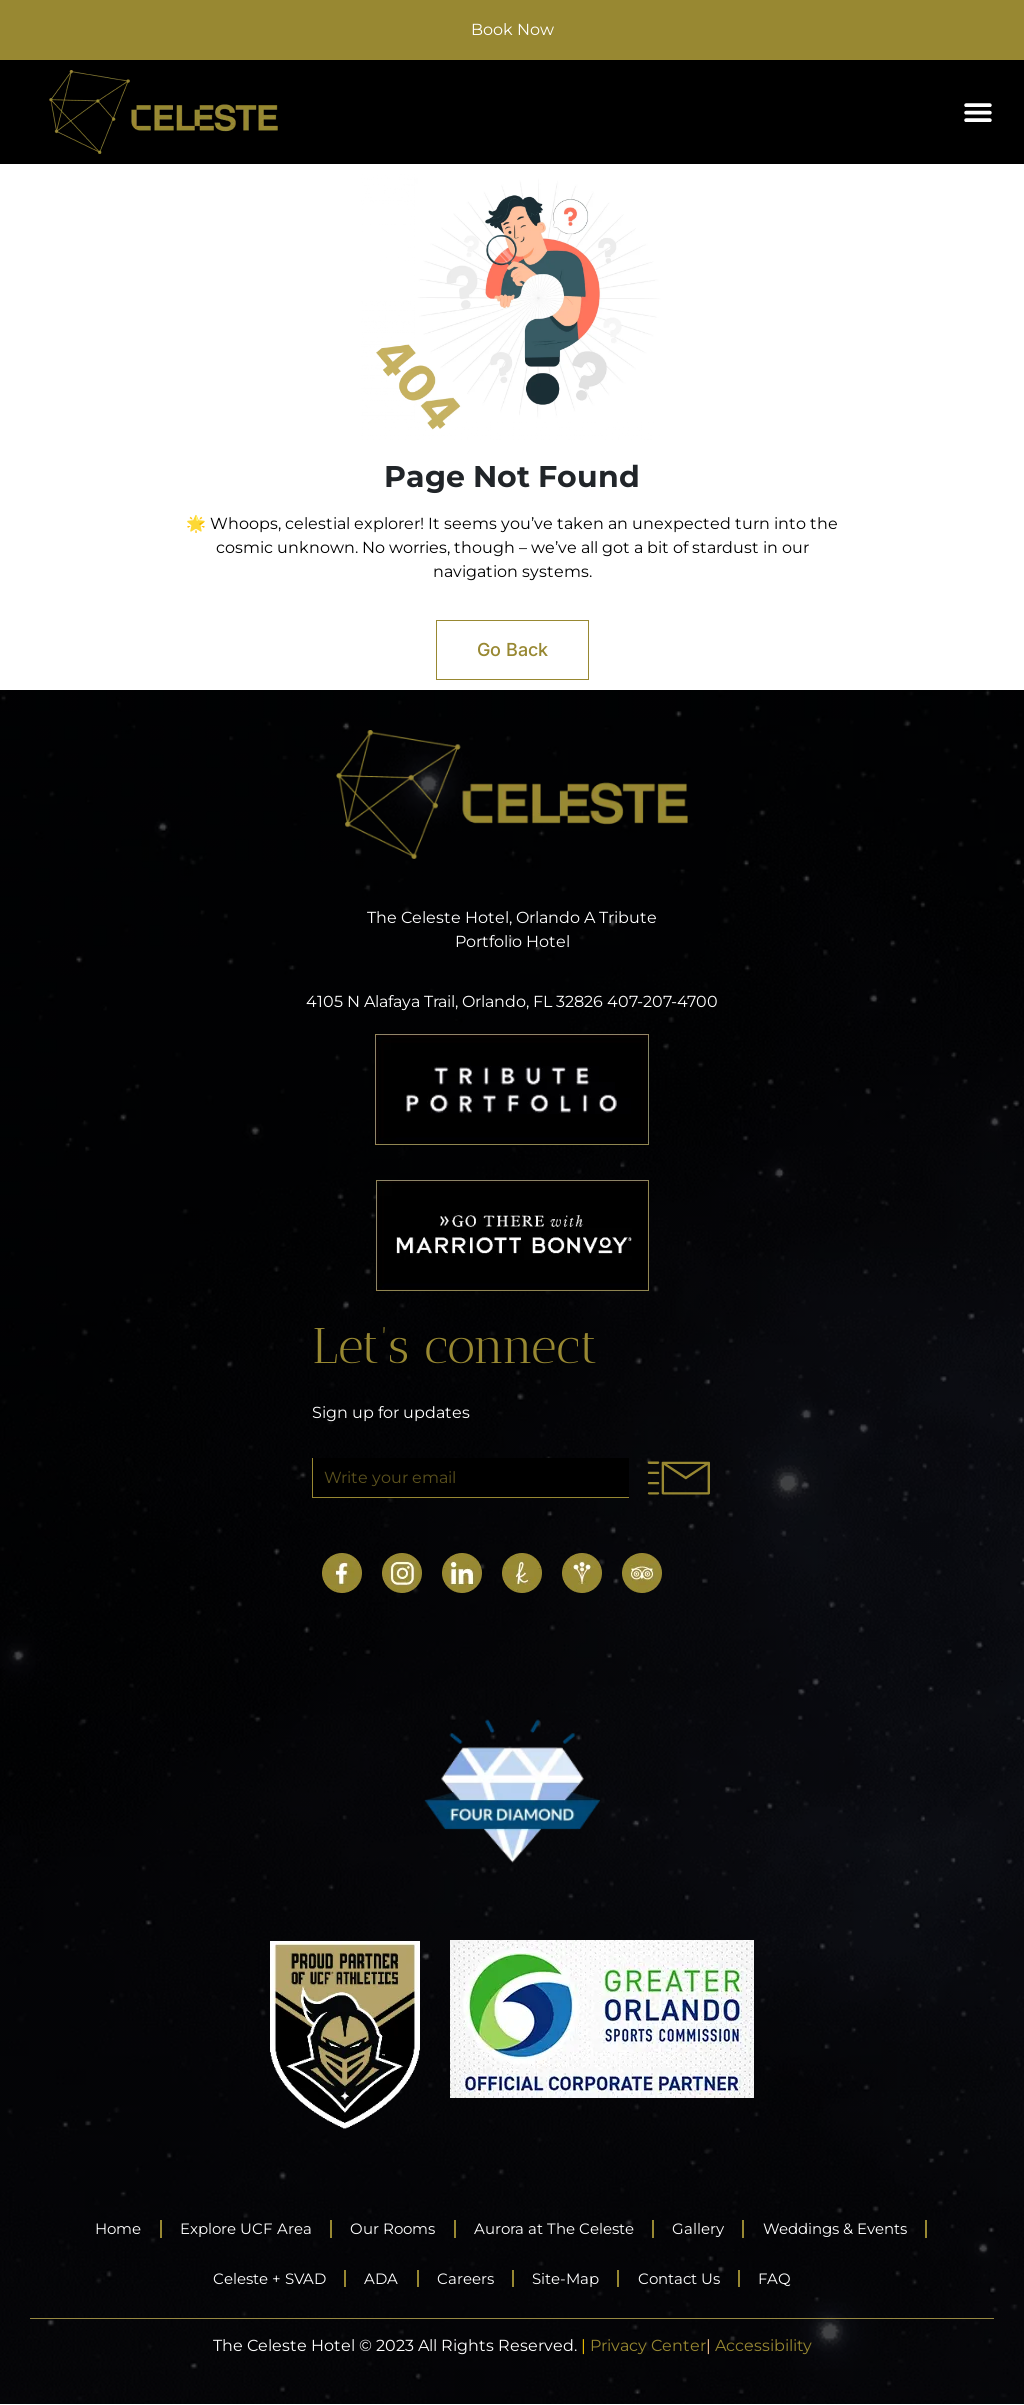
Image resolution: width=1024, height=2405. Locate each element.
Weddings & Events (858, 2228)
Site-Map (570, 2278)
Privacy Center (648, 2346)
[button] (977, 112)
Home (90, 2228)
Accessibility (763, 2346)
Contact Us (692, 2278)
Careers (462, 2278)
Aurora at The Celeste (556, 2228)
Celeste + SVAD (252, 2278)
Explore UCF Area (226, 2228)
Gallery (710, 2228)
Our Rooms (383, 2228)
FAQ (795, 2278)
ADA (372, 2278)
